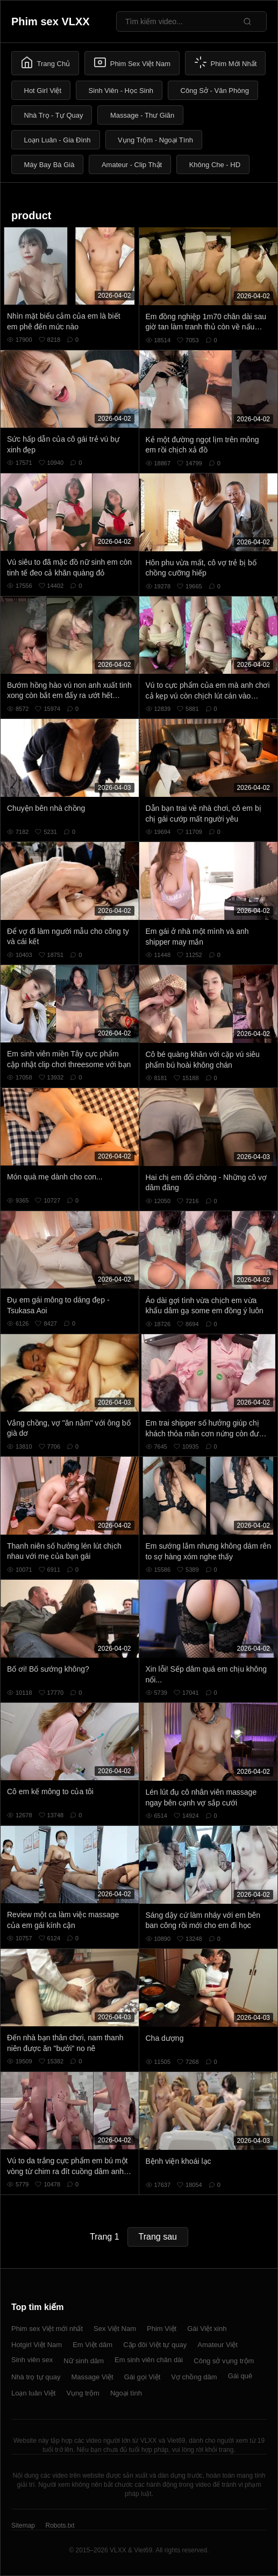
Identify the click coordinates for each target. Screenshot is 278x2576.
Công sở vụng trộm (224, 2361)
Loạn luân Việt (33, 2393)
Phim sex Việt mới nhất (47, 2329)
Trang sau (158, 2236)
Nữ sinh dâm (83, 2361)
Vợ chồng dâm (194, 2377)
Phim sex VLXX (50, 21)
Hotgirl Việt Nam (36, 2345)
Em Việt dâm (92, 2345)
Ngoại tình (126, 2393)
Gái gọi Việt (142, 2377)
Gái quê (240, 2376)
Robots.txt (59, 2525)
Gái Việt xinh (206, 2329)
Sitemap (23, 2525)
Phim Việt (161, 2329)
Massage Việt (92, 2377)
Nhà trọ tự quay (35, 2377)
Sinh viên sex (32, 2360)
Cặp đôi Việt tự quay (155, 2345)
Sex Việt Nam (115, 2329)
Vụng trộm (82, 2393)
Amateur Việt (217, 2345)
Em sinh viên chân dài (149, 2360)
